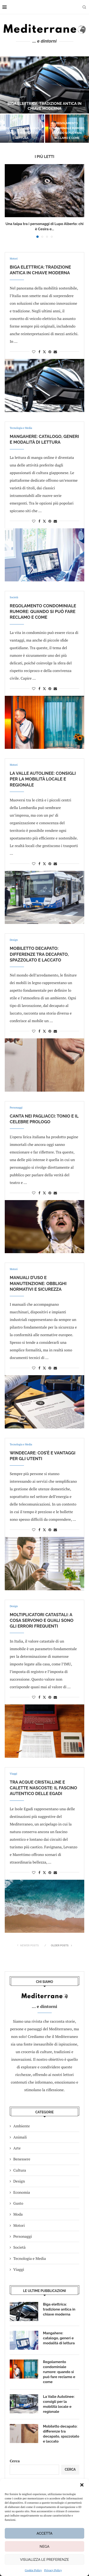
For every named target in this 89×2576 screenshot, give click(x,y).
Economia (21, 2192)
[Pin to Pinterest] (49, 351)
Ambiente (21, 2126)
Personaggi (22, 2236)
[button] (82, 2485)
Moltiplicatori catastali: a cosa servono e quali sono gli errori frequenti (41, 1620)
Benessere (21, 2159)
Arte (17, 2148)
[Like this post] (33, 351)
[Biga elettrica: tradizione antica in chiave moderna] (44, 84)
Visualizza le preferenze (44, 2559)
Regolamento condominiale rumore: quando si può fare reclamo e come (43, 611)
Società (19, 2247)
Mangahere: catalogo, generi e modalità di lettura (22, 133)
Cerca (15, 2460)
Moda (18, 2214)
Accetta (44, 2533)
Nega (44, 2546)
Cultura (19, 2170)
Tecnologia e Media (29, 2258)
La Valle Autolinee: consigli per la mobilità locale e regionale (43, 779)
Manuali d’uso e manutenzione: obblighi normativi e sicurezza (38, 1283)
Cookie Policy (33, 2570)
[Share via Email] (55, 351)
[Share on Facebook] (39, 351)
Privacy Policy (53, 2570)
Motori (19, 2225)
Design (19, 2181)
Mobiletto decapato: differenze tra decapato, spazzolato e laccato (39, 954)
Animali (20, 2137)
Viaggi (18, 2269)
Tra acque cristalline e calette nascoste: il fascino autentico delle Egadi (43, 1788)
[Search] (84, 7)
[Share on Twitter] (44, 351)
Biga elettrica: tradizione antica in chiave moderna (45, 106)
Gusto (18, 2203)
